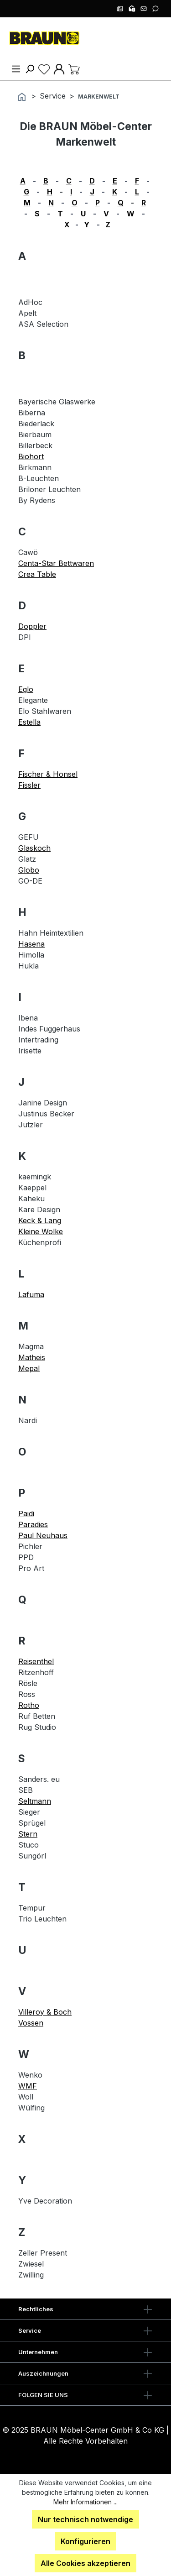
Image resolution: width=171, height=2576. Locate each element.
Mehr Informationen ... (85, 2502)
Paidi (26, 1513)
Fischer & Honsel (48, 774)
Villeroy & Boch (45, 2011)
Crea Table (37, 574)
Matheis (31, 1357)
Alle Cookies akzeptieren (85, 2563)
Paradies (33, 1524)
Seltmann (34, 1801)
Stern (27, 1833)
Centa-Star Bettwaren (56, 563)
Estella (29, 722)
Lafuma (31, 1294)
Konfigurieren (85, 2541)
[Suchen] (29, 68)
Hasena (31, 943)
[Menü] (16, 68)
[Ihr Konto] (59, 68)
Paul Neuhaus (42, 1535)
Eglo (25, 689)
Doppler (32, 626)
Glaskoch (34, 848)
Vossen (30, 2022)
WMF (27, 2085)
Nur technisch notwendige (85, 2519)
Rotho (28, 1705)
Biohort (31, 456)
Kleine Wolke (40, 1231)
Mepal (29, 1368)
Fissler (29, 785)
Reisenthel (36, 1661)
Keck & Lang (39, 1220)
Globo (28, 869)
